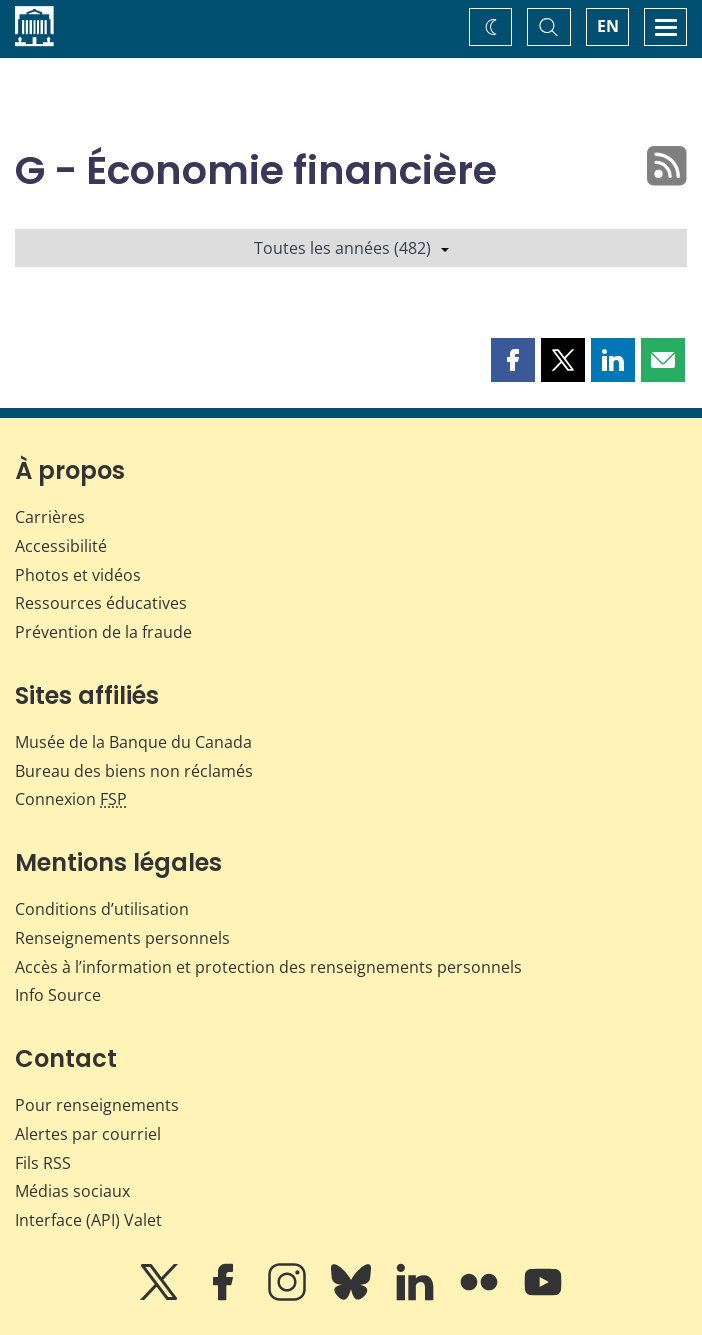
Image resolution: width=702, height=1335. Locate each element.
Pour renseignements (97, 1105)
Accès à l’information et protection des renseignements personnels (268, 967)
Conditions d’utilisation (102, 909)
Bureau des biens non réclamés (134, 771)
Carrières (50, 517)
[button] (513, 360)
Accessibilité (61, 546)
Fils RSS (43, 1163)
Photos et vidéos (78, 575)
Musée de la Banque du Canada (133, 742)
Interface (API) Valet (88, 1220)
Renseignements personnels (122, 938)
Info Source (58, 995)
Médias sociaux (72, 1191)
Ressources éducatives (101, 603)
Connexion (71, 799)
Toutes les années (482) (351, 248)
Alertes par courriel (88, 1134)
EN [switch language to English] (608, 26)
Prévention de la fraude (103, 632)
